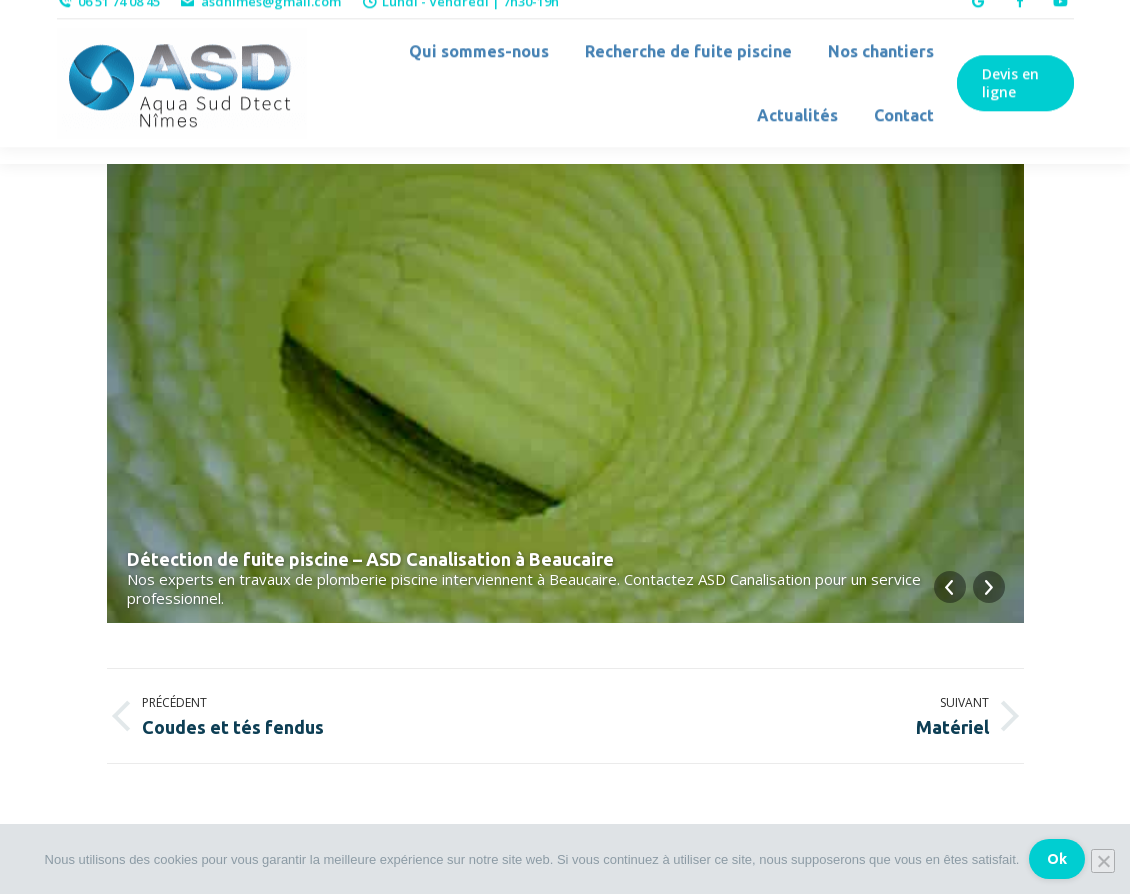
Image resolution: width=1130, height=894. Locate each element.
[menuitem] (471, 68)
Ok (1057, 859)
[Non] (1103, 861)
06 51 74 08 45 (108, 18)
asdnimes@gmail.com (260, 18)
